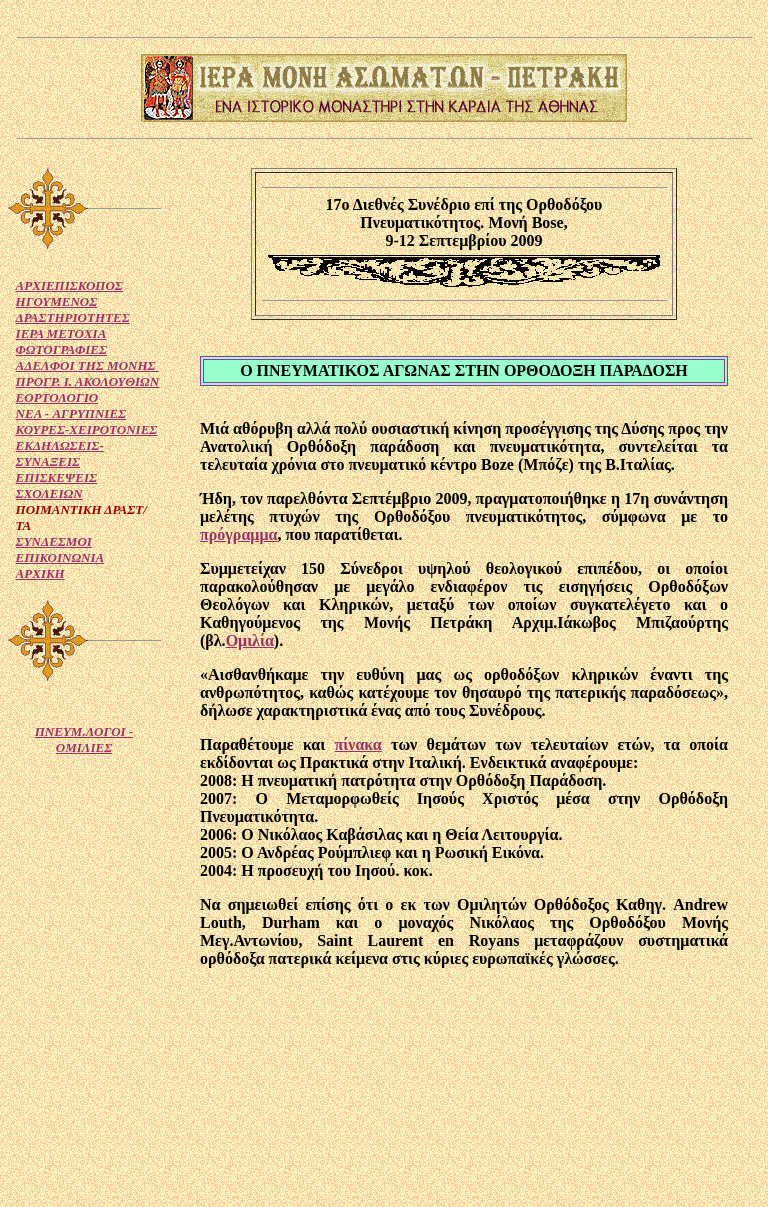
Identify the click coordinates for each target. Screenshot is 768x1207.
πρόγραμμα (238, 534)
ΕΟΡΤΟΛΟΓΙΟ (57, 397)
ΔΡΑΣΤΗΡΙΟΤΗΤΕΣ (73, 317)
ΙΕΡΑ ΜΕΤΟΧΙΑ (61, 333)
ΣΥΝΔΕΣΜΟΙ (54, 541)
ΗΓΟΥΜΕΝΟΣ (57, 301)
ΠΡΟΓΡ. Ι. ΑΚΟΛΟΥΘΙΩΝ (88, 381)
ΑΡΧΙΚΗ (40, 573)
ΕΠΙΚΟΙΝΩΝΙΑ (60, 557)
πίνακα (358, 744)
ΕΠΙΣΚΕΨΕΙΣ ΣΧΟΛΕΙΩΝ (56, 485)
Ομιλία (250, 640)
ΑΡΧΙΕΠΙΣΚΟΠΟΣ (69, 285)
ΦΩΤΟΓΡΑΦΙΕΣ (61, 349)
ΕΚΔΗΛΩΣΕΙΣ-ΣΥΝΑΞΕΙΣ (60, 453)
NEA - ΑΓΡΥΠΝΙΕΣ (71, 413)
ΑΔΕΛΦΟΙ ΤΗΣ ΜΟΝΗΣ (87, 365)
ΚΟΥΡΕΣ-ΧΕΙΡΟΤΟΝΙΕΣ (87, 429)
